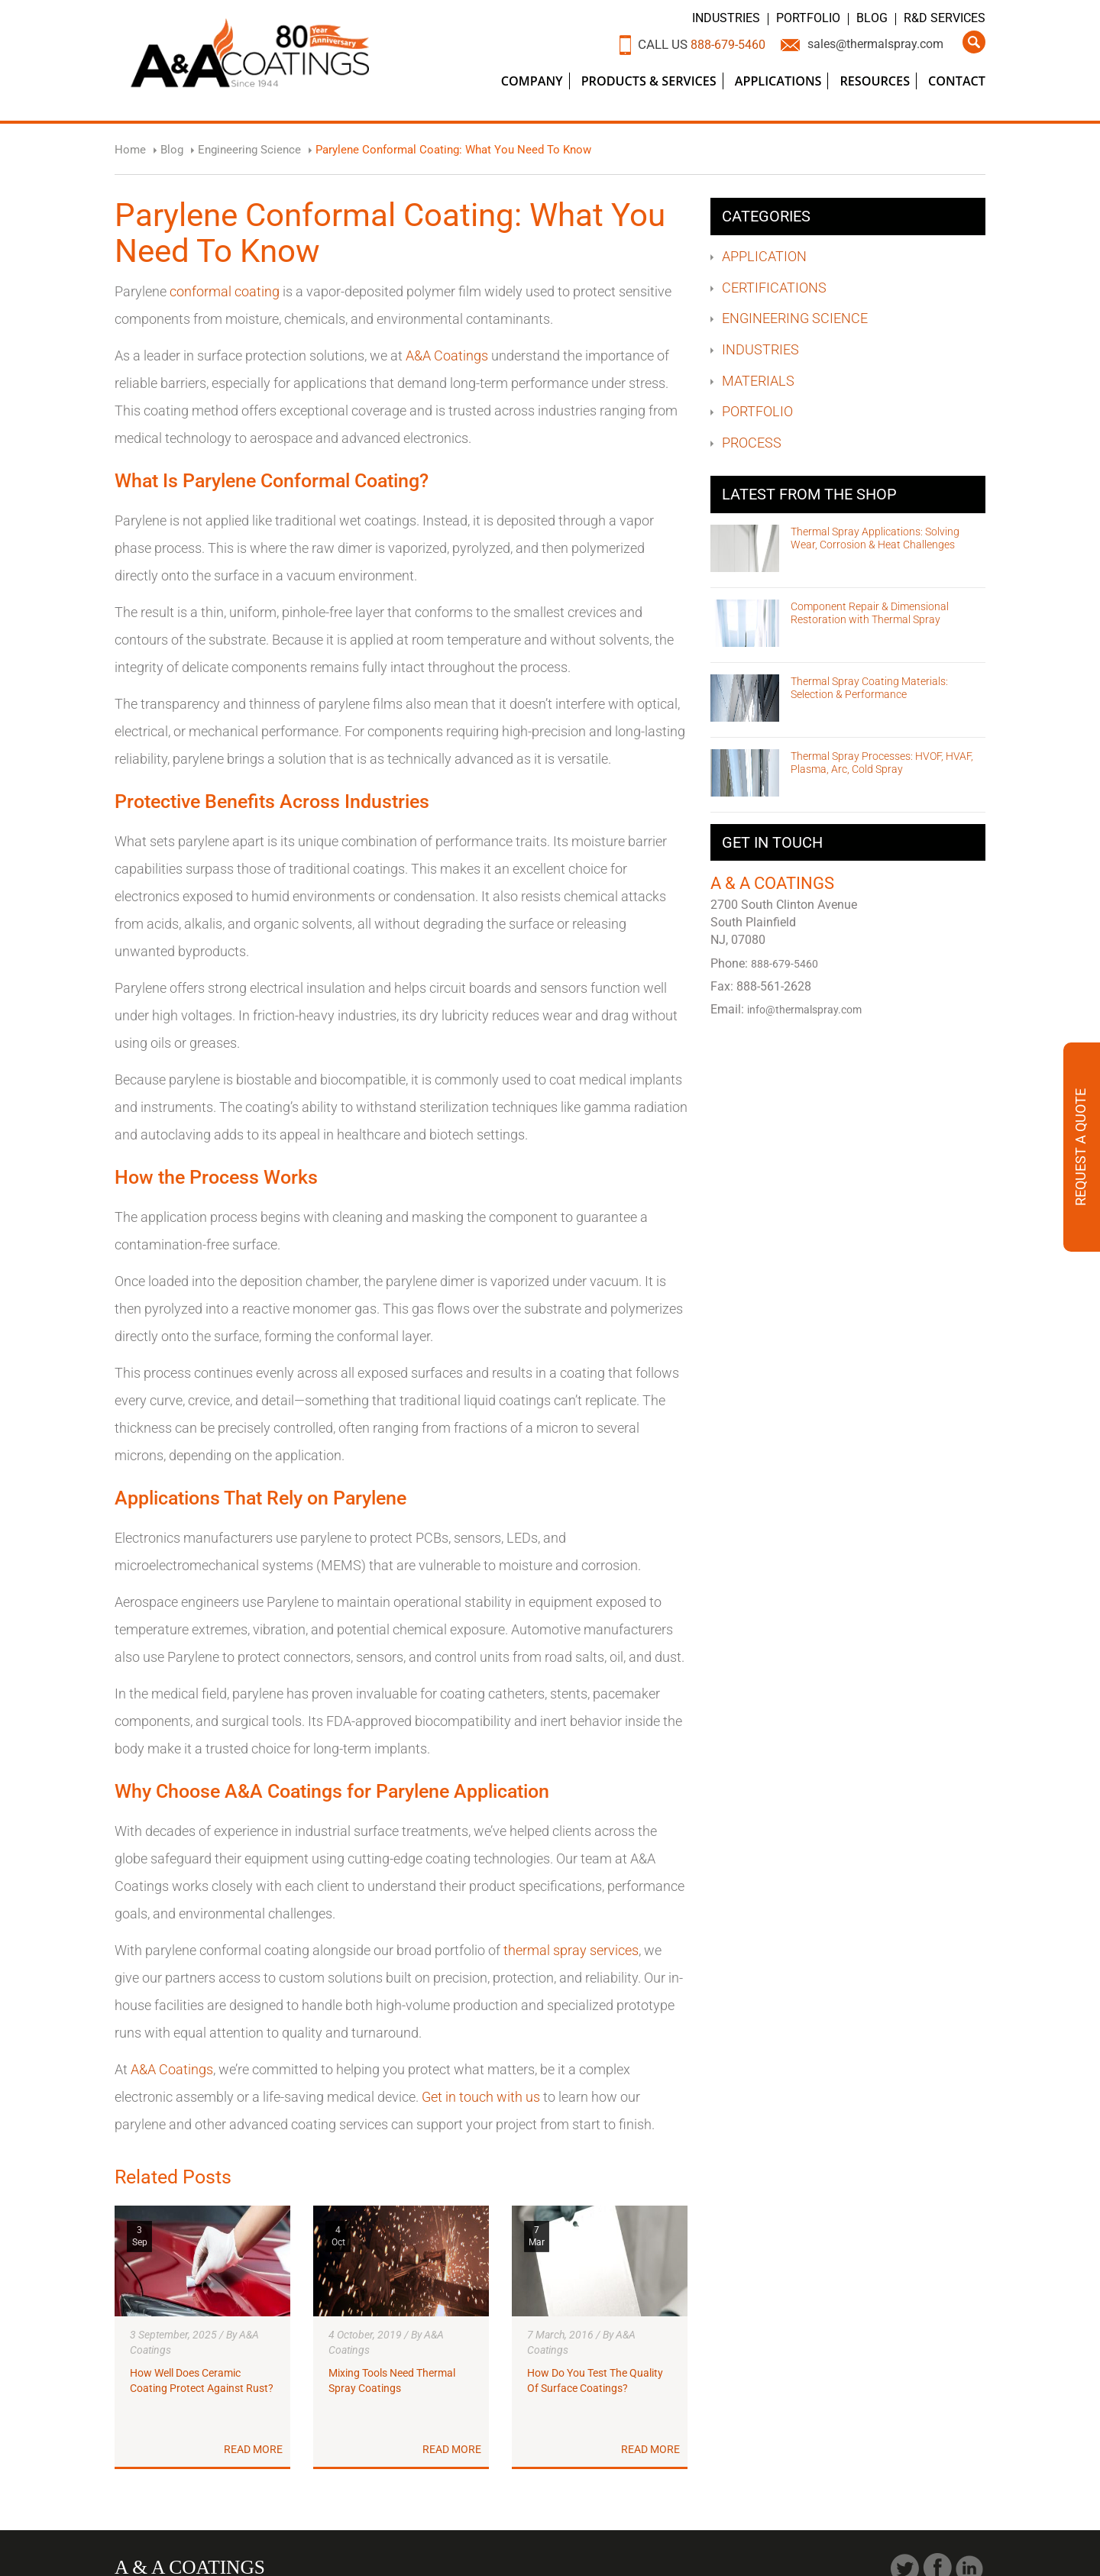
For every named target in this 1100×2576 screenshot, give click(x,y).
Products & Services (649, 81)
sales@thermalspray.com (870, 44)
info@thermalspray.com (808, 1010)
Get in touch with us (481, 2097)
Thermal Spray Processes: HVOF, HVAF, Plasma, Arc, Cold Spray (882, 763)
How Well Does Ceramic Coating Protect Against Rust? (201, 2381)
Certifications (774, 288)
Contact (956, 81)
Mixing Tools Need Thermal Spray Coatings (391, 2381)
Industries (727, 18)
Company (532, 81)
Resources (875, 81)
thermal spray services (571, 1950)
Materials (758, 381)
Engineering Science (795, 318)
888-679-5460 (713, 44)
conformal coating (225, 291)
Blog (872, 18)
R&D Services (944, 18)
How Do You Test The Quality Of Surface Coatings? (595, 2381)
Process (751, 443)
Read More (253, 2449)
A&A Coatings (447, 355)
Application (764, 256)
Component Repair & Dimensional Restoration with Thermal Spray (870, 613)
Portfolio (809, 18)
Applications (778, 81)
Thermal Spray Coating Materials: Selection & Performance (869, 688)
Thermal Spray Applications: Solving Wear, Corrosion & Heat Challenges (875, 538)
